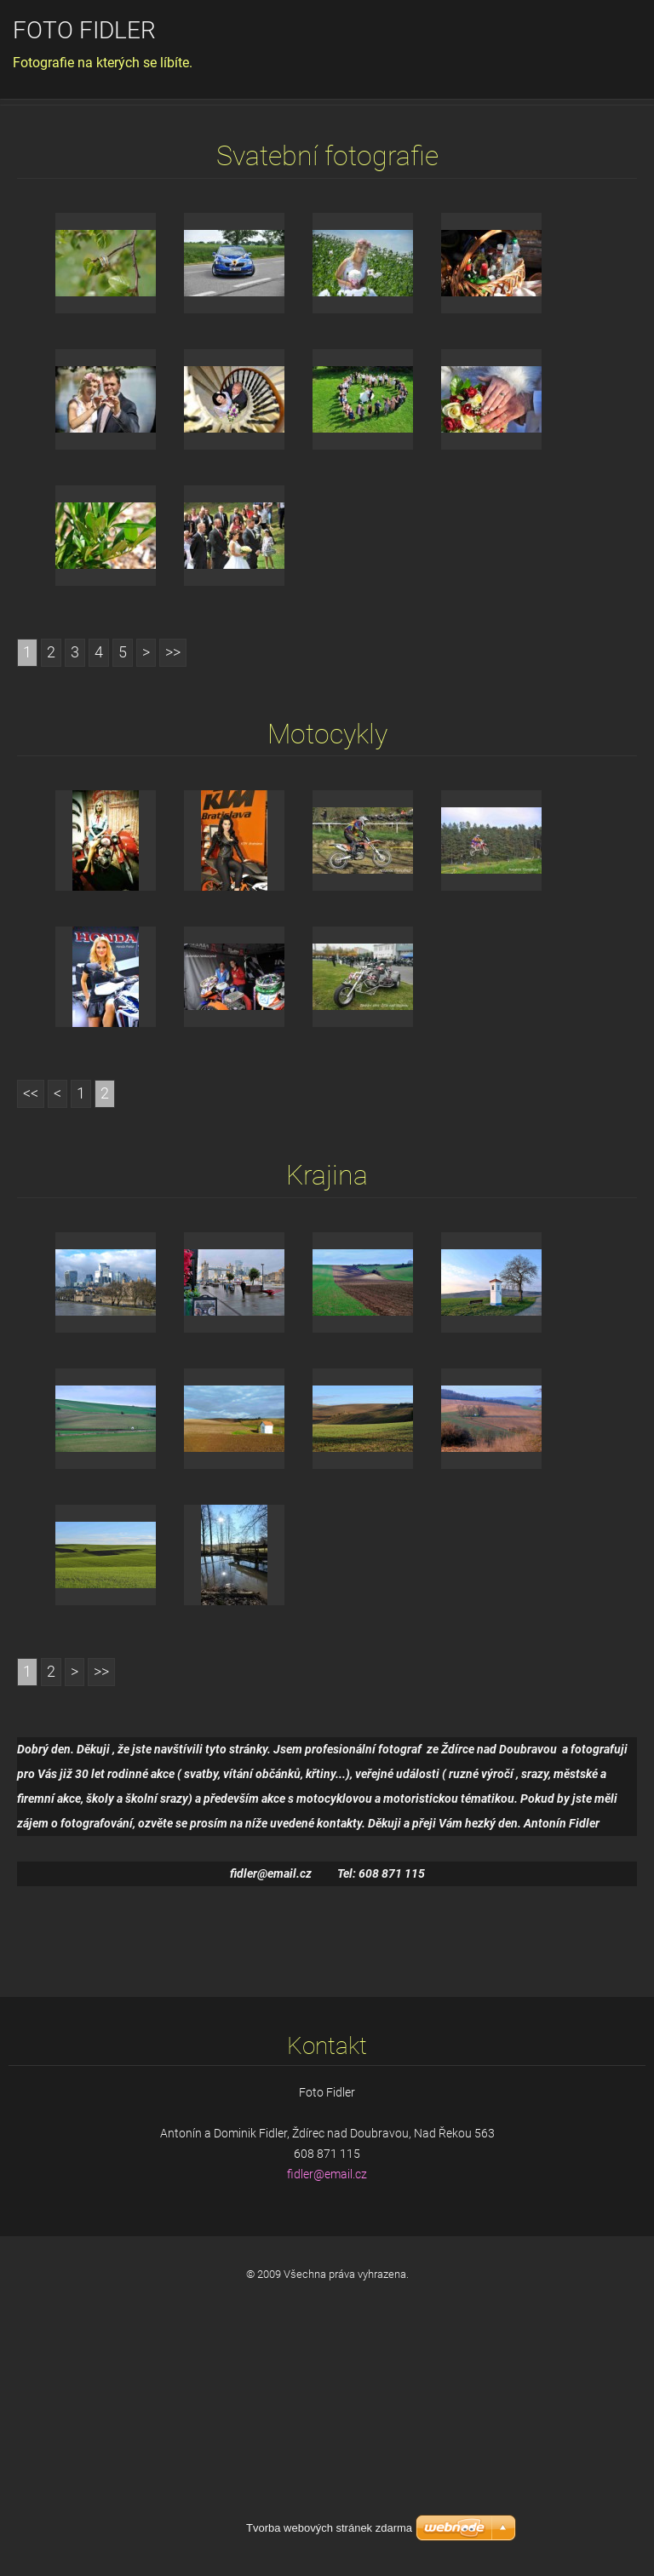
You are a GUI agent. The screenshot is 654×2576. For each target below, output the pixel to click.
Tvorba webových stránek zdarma (329, 2527)
